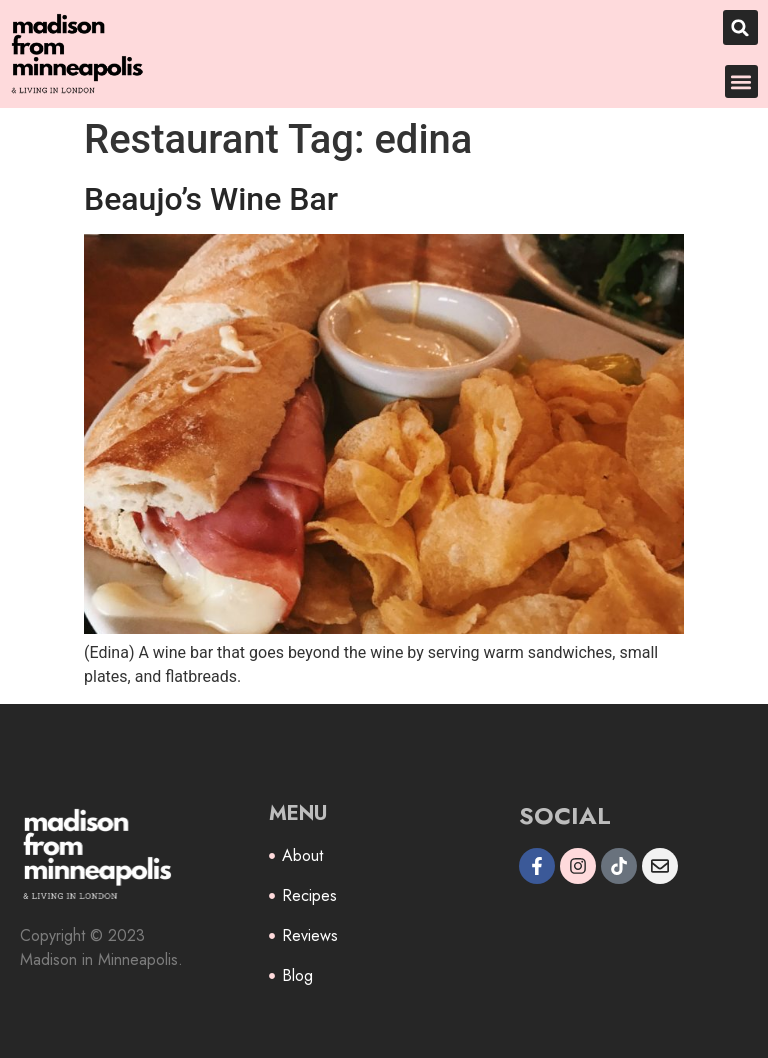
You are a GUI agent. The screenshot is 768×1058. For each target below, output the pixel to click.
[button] (740, 27)
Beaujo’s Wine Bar (211, 199)
